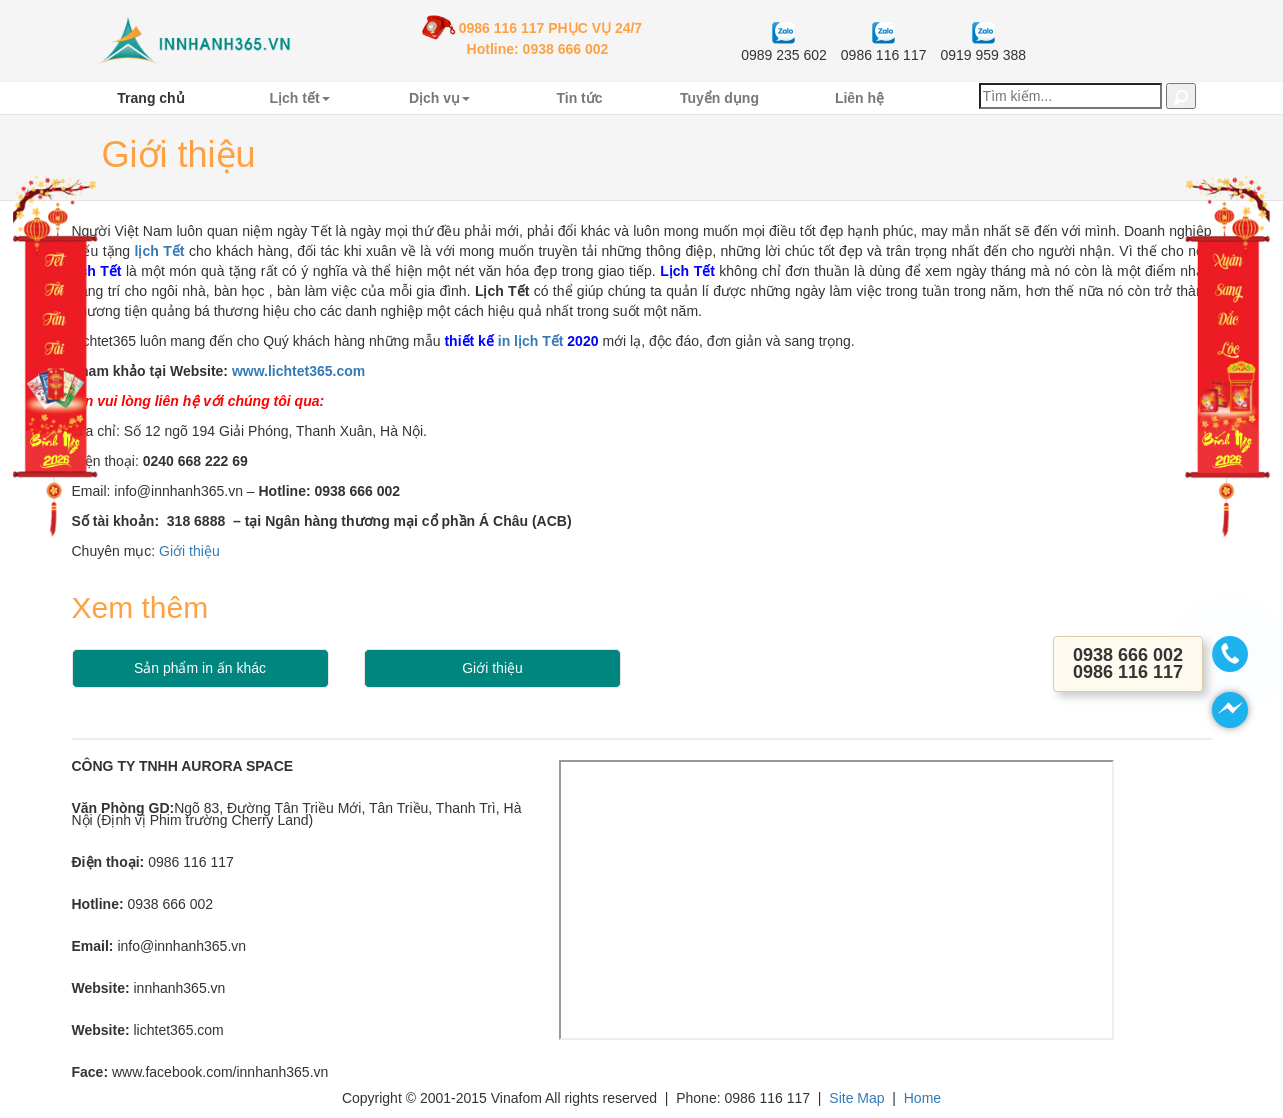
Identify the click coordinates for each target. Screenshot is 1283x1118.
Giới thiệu (189, 551)
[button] (1181, 96)
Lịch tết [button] (299, 98)
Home (922, 1098)
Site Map (856, 1098)
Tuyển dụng (719, 98)
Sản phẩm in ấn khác (200, 668)
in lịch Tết (531, 341)
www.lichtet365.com (298, 371)
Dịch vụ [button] (439, 98)
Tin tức (579, 98)
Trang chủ (150, 98)
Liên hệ (859, 98)
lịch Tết (160, 251)
